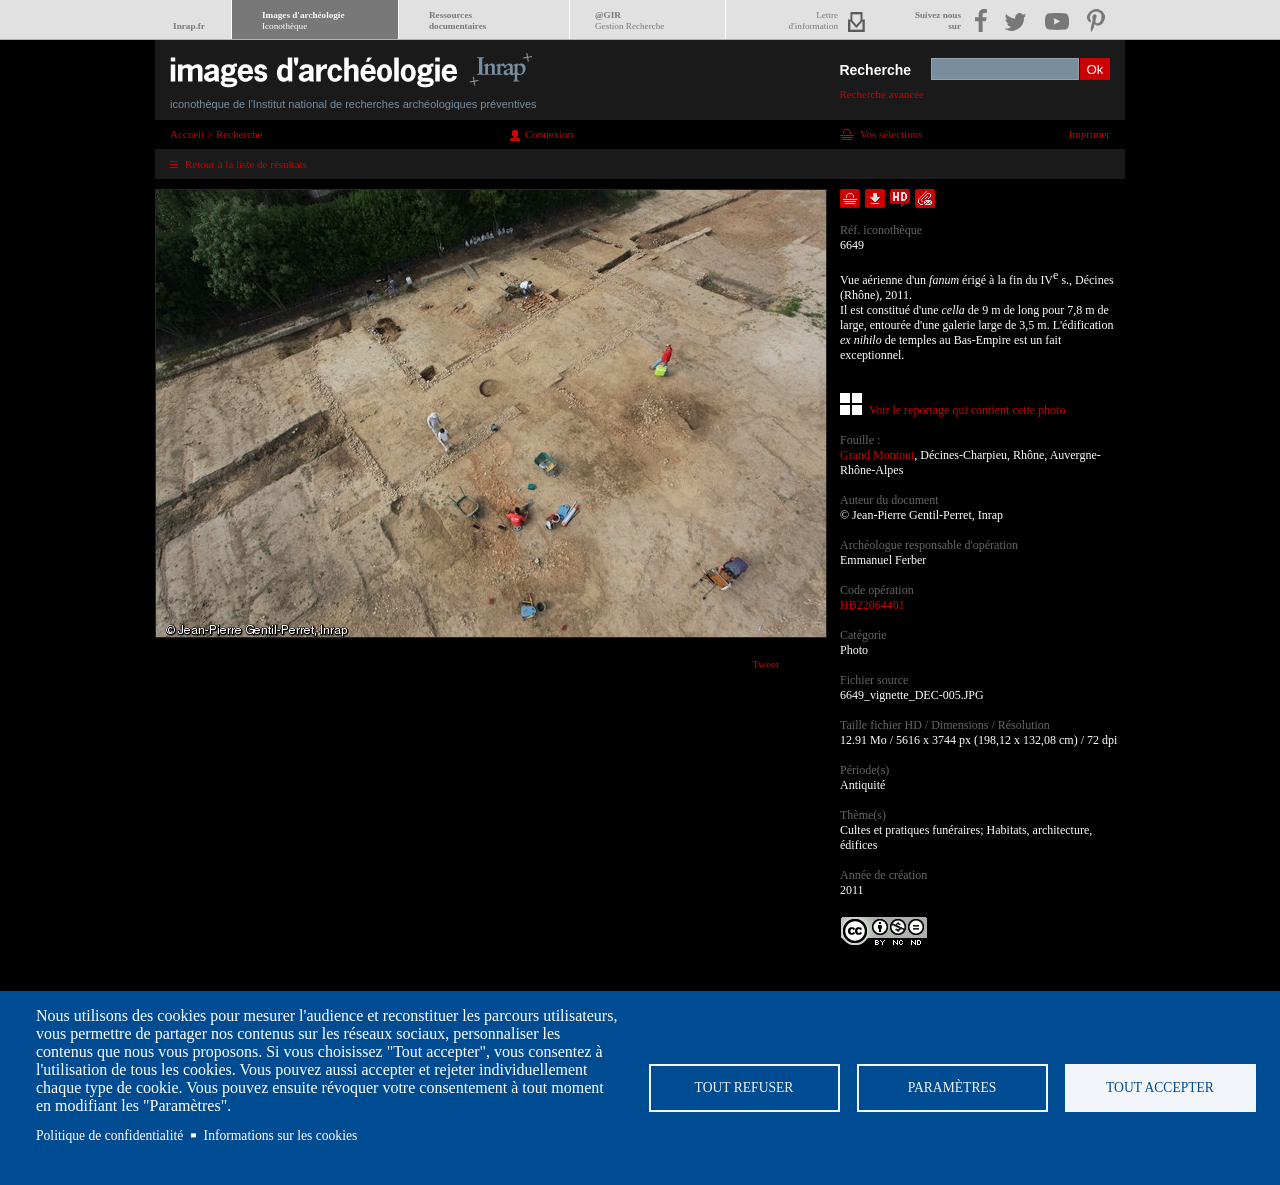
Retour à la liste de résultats (246, 164)
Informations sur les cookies (281, 1135)
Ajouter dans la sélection (850, 198)
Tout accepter (1160, 1087)
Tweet (765, 664)
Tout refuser (744, 1087)
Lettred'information (813, 20)
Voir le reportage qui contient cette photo (967, 410)
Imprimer (1089, 134)
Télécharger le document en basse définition (875, 198)
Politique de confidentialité (109, 1135)
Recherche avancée (881, 94)
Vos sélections (891, 134)
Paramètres (952, 1087)
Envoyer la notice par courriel (925, 198)
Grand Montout (877, 455)
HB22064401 (872, 605)
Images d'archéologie (303, 20)
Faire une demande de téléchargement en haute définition (900, 198)
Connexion (549, 134)
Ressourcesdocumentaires (457, 20)
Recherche (875, 70)
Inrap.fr (189, 26)
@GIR (629, 20)
